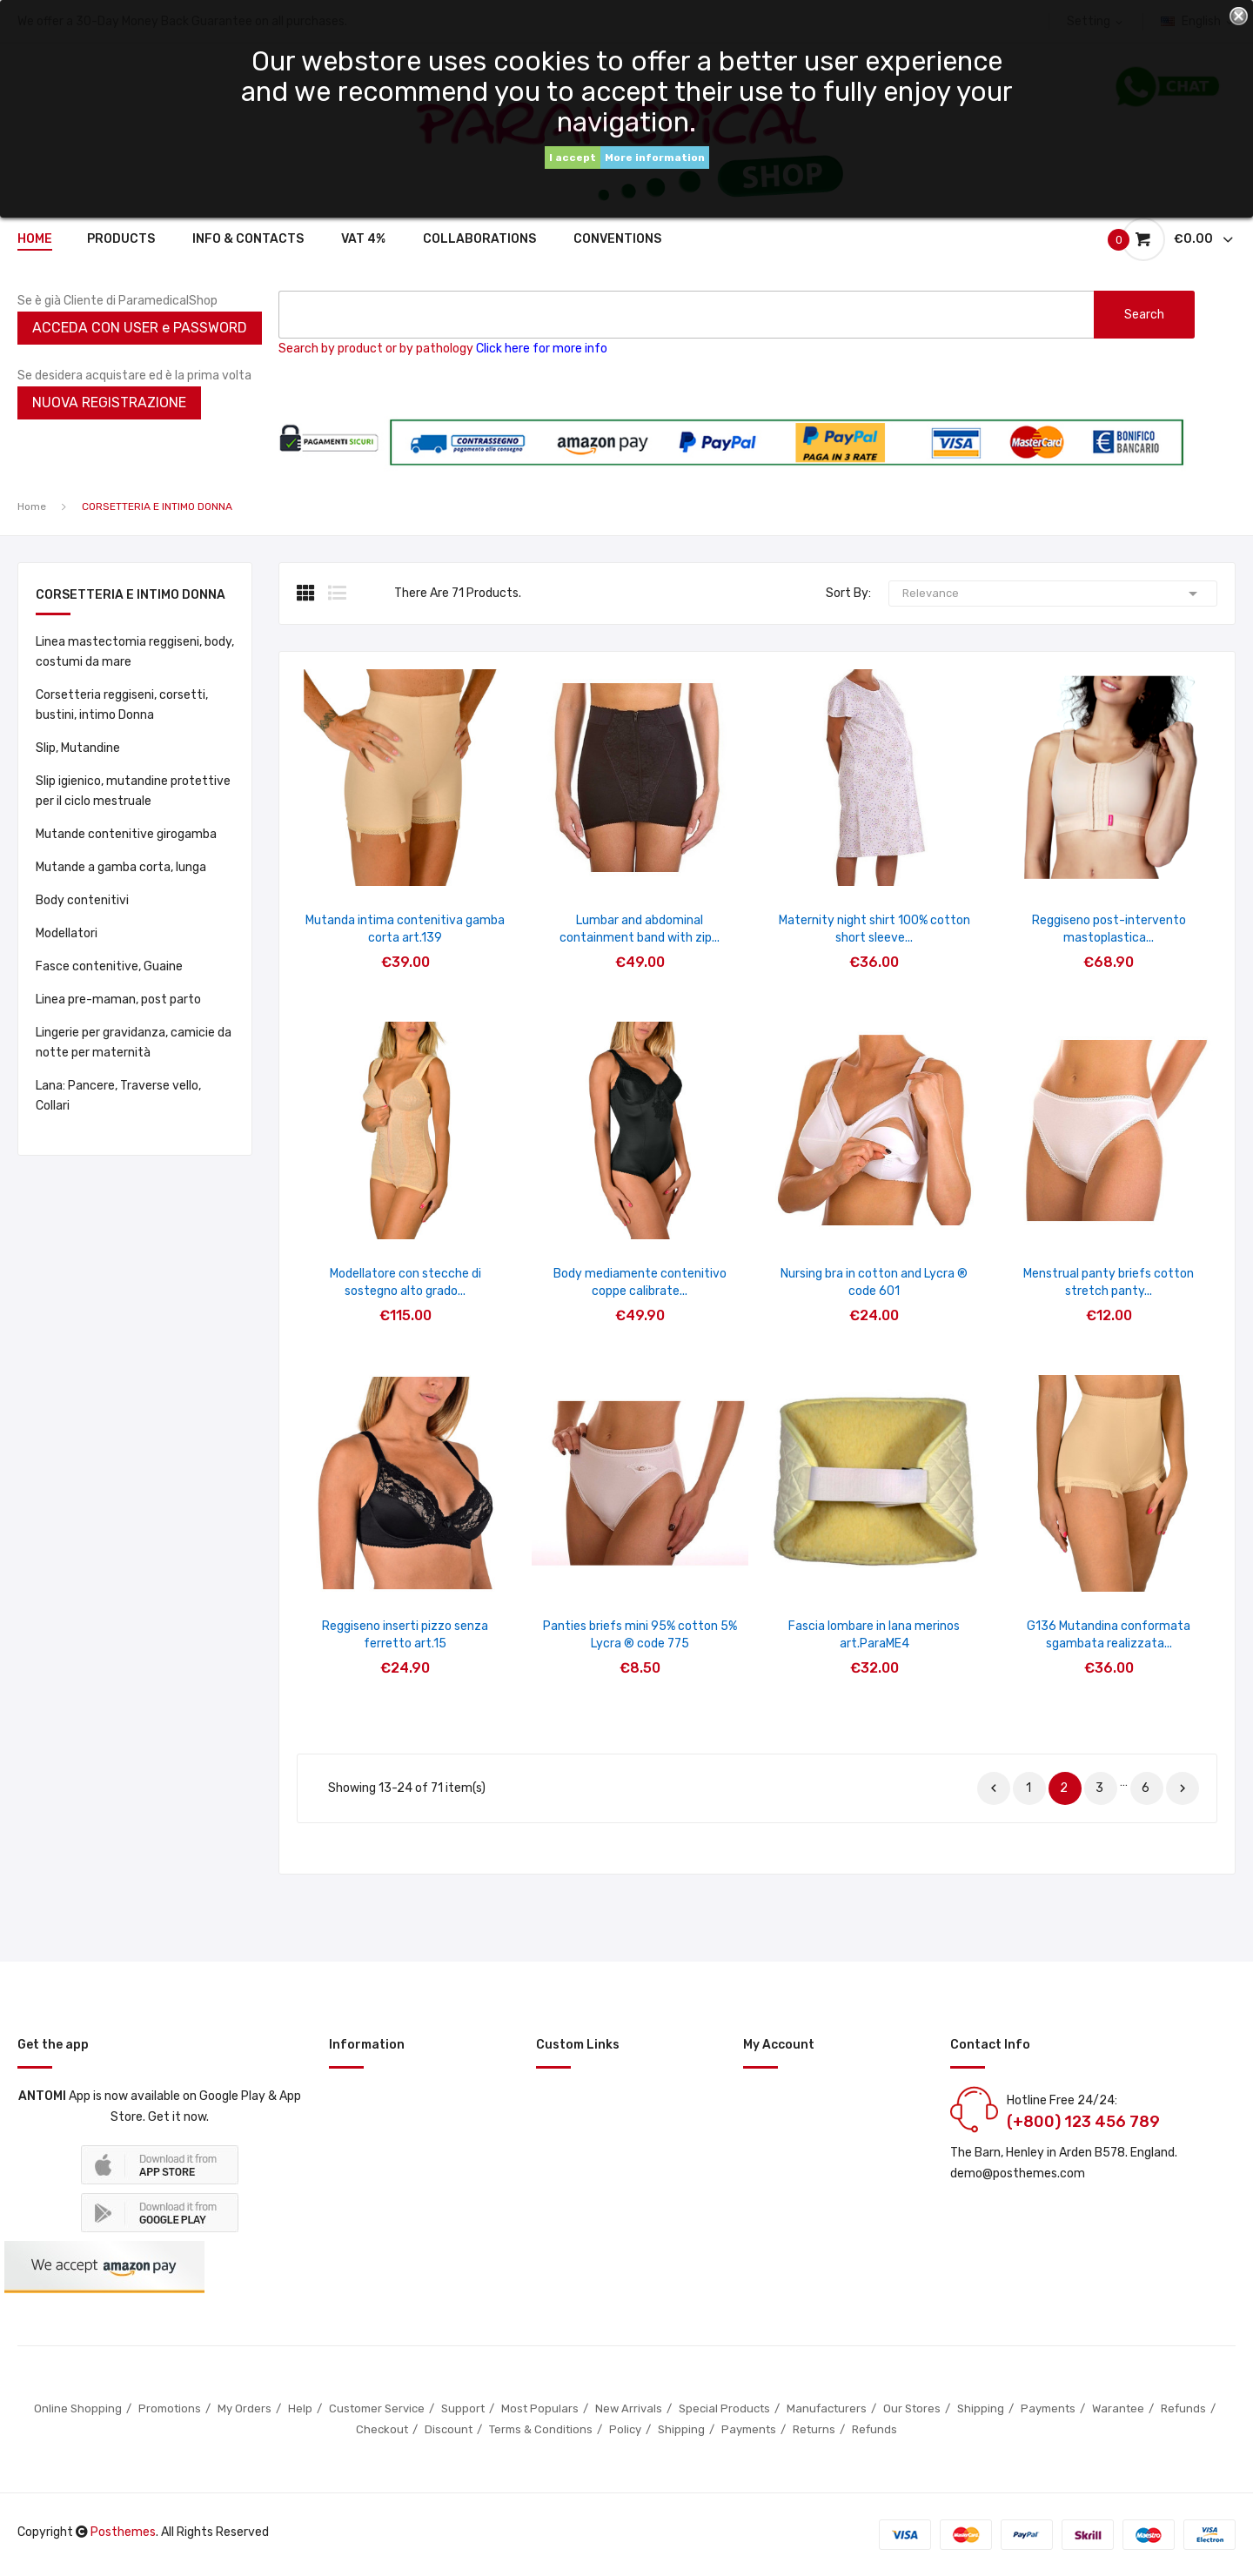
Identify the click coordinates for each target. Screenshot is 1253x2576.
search (1144, 314)
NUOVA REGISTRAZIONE (109, 402)
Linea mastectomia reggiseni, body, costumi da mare (135, 651)
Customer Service (377, 2408)
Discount (448, 2429)
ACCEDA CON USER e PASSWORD (139, 327)
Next (1182, 1788)
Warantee (1118, 2408)
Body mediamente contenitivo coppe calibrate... (640, 1282)
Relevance (1052, 593)
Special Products (724, 2408)
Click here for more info (541, 348)
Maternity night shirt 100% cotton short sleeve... (874, 929)
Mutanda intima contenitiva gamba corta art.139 (405, 929)
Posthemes (123, 2532)
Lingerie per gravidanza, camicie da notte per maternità (133, 1042)
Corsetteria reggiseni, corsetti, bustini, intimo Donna (122, 705)
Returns (814, 2429)
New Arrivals (628, 2408)
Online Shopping (78, 2408)
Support (463, 2408)
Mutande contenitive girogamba (126, 834)
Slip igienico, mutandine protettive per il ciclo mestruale (133, 791)
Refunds (1183, 2408)
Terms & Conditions (541, 2429)
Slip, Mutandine (78, 748)
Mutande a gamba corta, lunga (121, 867)
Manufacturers (827, 2408)
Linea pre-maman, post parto (118, 999)
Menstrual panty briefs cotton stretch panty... (1108, 1282)
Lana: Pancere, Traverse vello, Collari (118, 1095)
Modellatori (66, 933)
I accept (572, 157)
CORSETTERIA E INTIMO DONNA (130, 595)
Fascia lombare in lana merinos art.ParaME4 (874, 1635)
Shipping (980, 2408)
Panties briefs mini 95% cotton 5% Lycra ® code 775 (640, 1635)
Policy (625, 2429)
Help (300, 2408)
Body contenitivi (82, 900)
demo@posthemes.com (1017, 2173)
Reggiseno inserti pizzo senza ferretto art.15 (405, 1635)
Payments (1048, 2408)
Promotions (169, 2408)
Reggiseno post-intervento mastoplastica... (1109, 929)
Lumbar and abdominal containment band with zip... (639, 929)
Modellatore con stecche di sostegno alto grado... (405, 1282)
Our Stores (912, 2408)
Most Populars (540, 2408)
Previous (994, 1788)
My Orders (244, 2408)
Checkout (382, 2429)
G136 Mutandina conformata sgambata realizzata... (1108, 1635)
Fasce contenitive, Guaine (109, 966)
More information (655, 157)
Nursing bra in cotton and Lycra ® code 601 (874, 1282)
